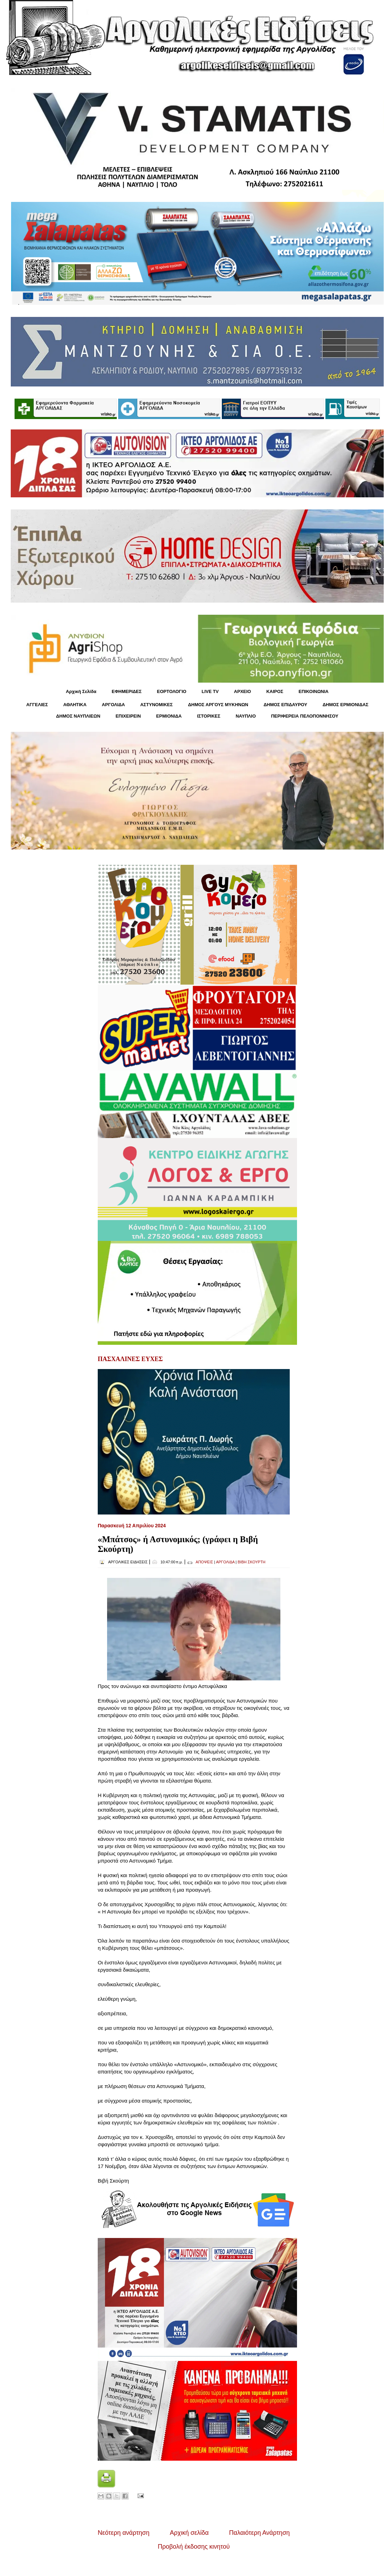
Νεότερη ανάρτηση (123, 2532)
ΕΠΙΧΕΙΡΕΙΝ (128, 716)
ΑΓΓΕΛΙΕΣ (37, 704)
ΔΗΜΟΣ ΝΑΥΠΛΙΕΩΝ (78, 716)
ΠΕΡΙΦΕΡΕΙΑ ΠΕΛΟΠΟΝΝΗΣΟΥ (304, 716)
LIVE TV (210, 691)
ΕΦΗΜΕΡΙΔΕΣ (126, 691)
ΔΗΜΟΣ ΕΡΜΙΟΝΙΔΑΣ (346, 704)
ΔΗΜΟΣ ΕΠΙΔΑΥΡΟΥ (285, 704)
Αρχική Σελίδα (81, 691)
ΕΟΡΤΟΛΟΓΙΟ (171, 691)
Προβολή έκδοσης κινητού (194, 2546)
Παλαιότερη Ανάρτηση (259, 2532)
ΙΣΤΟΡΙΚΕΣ (208, 716)
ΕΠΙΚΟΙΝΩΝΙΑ (314, 691)
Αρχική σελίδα (189, 2532)
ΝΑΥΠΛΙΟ (246, 716)
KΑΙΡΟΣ (274, 691)
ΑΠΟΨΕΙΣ (204, 1562)
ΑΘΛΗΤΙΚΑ (74, 704)
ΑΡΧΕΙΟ (242, 691)
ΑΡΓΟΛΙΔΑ (113, 704)
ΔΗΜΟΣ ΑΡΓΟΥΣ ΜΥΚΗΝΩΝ (218, 704)
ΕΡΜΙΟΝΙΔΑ (169, 716)
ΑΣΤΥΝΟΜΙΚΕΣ (156, 704)
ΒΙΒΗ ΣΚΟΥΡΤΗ (251, 1562)
